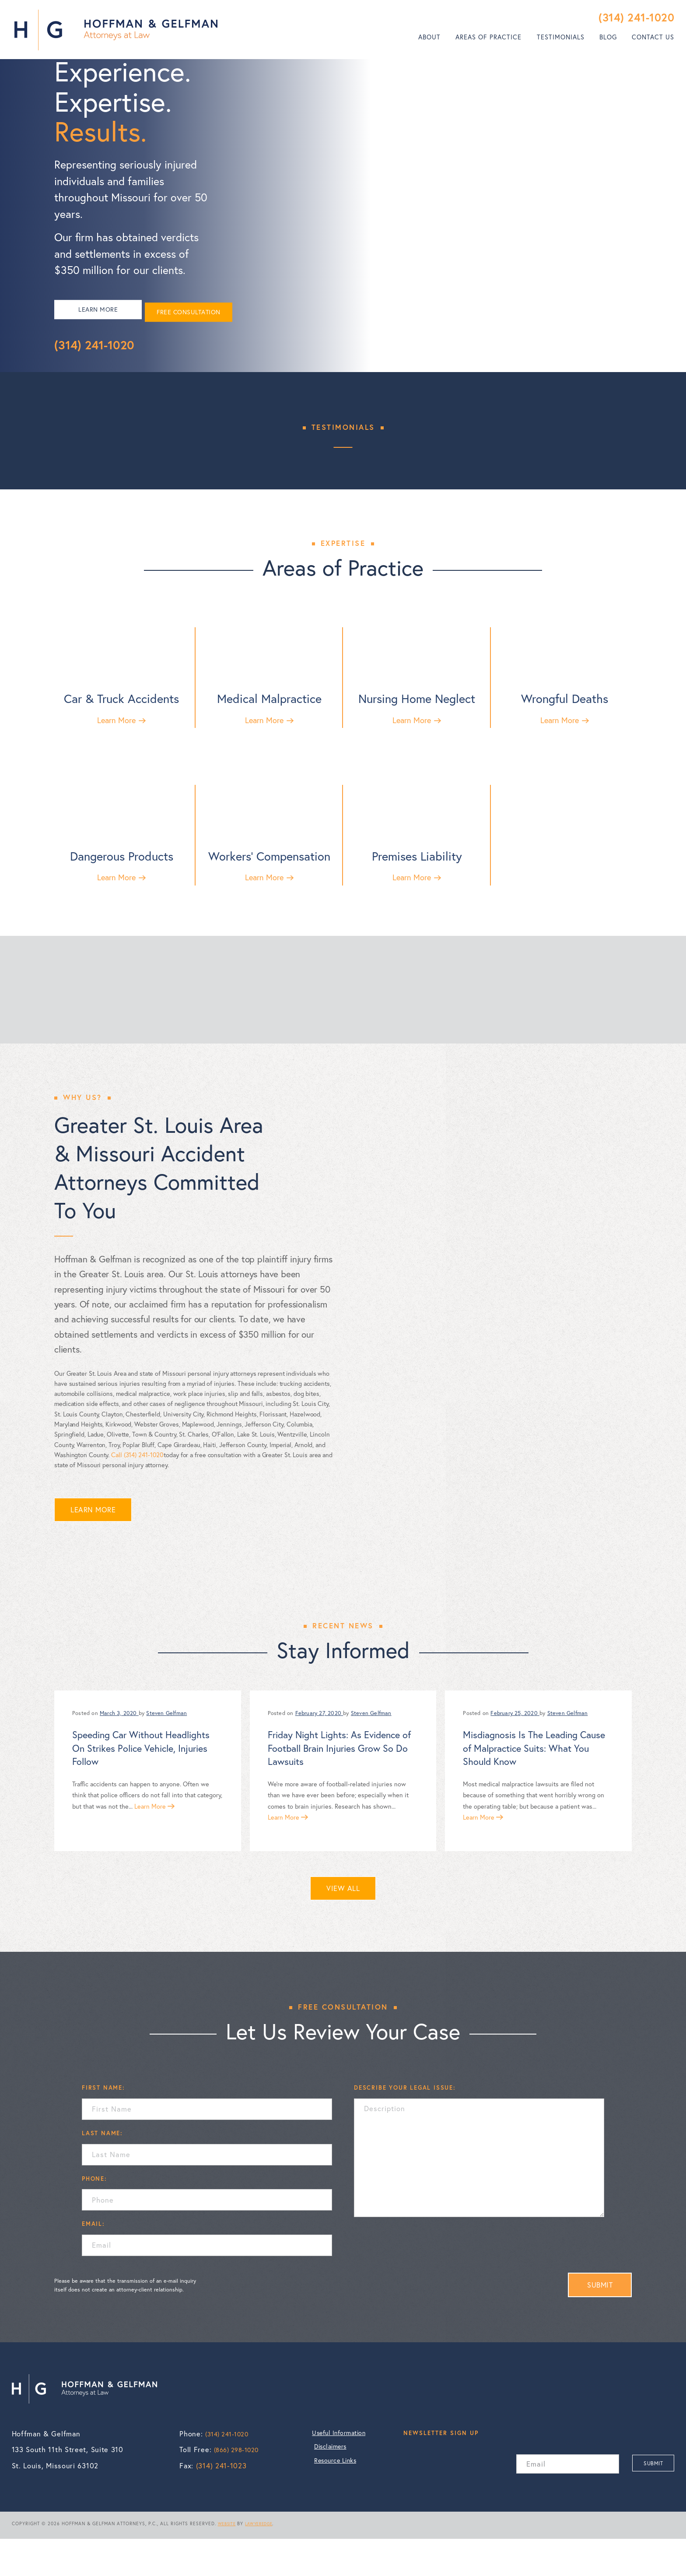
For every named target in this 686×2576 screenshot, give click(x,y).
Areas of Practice (488, 37)
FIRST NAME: (103, 2125)
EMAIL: (93, 2261)
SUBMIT (599, 2322)
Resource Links (340, 2503)
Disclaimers (334, 2487)
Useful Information (346, 2471)
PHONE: (94, 2216)
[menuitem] (429, 37)
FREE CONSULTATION (208, 329)
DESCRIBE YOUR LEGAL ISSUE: (405, 2125)
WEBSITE (228, 2561)
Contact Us (653, 37)
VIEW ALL (343, 1925)
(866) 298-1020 (240, 2487)
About (429, 37)
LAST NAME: (102, 2170)
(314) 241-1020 (636, 17)
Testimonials (560, 37)
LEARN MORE (104, 329)
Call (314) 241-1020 (137, 1492)
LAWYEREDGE (265, 2561)
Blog (608, 37)
